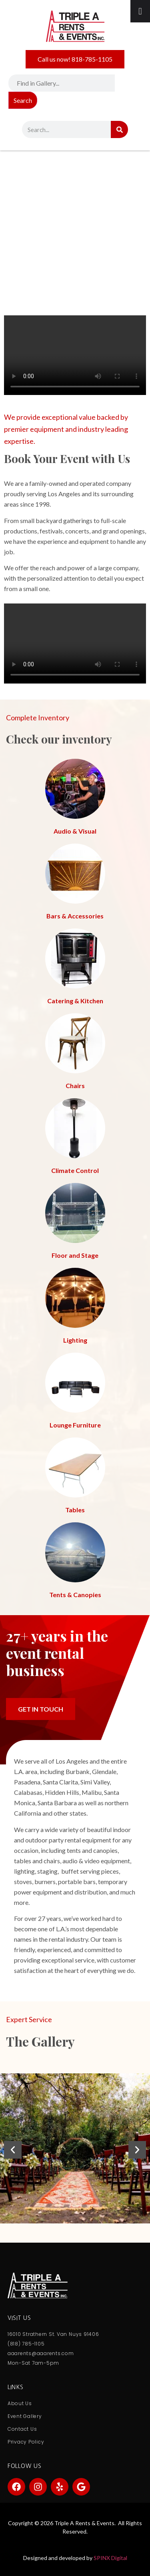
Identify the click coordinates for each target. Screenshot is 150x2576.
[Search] (119, 129)
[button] (13, 2150)
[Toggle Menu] (140, 11)
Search (23, 100)
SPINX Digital (110, 2557)
